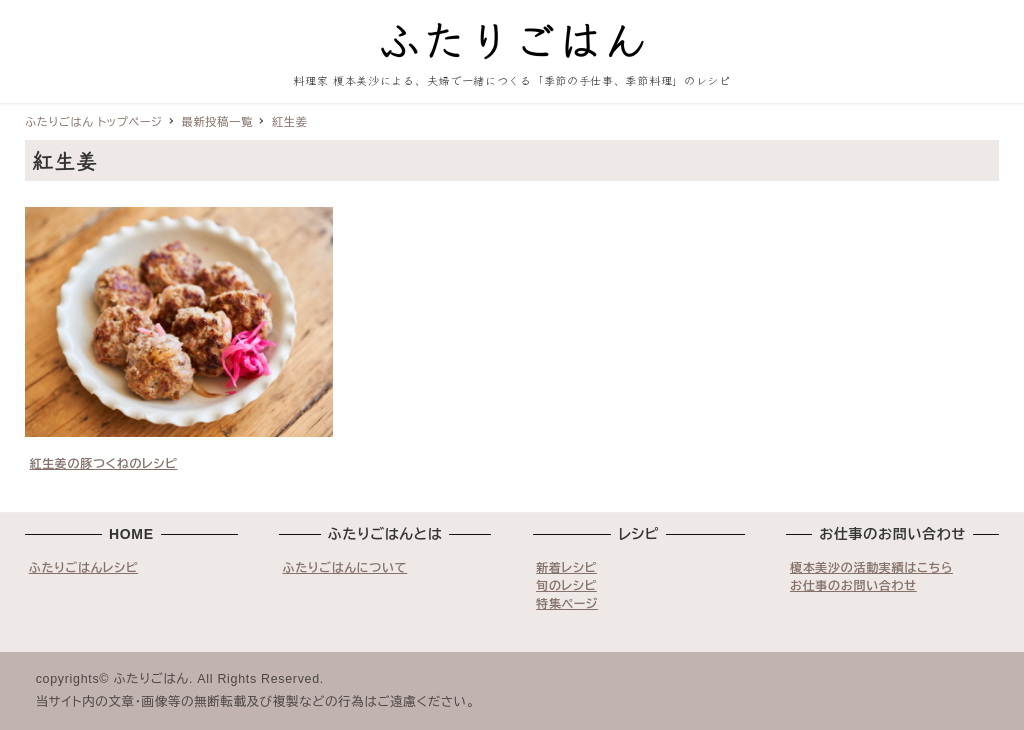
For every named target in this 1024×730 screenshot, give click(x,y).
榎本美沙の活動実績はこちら (871, 568)
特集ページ (567, 604)
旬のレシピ (566, 586)
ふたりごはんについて (344, 568)
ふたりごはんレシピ (84, 568)
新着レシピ (566, 568)
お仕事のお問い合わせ (853, 586)
